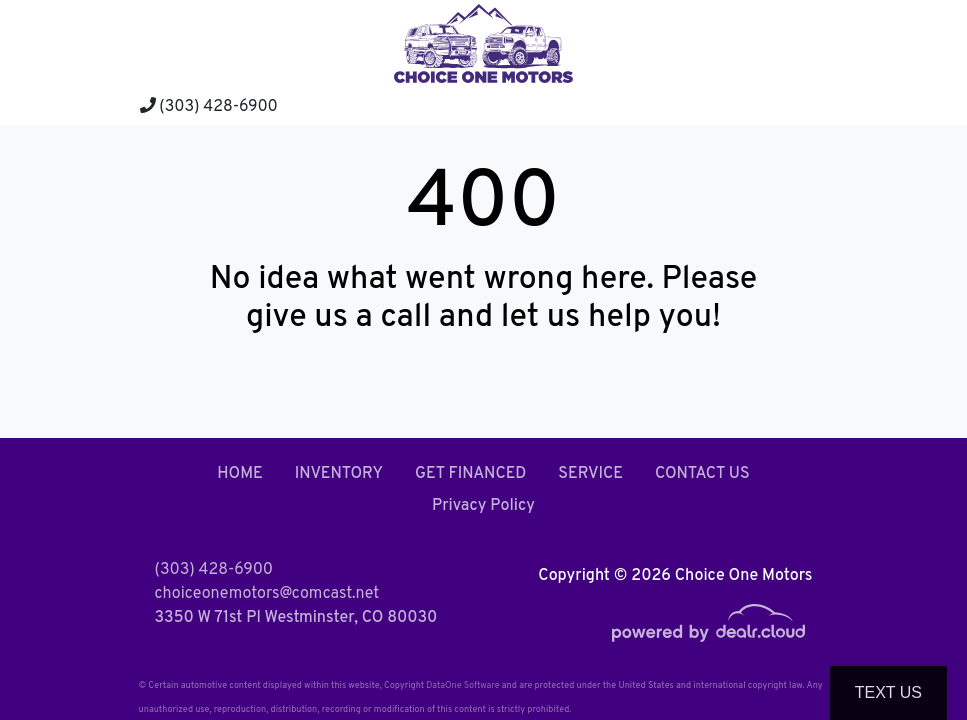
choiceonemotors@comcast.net (267, 594)
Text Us (888, 692)
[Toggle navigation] (809, 106)
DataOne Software (462, 685)
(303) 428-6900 (209, 107)
